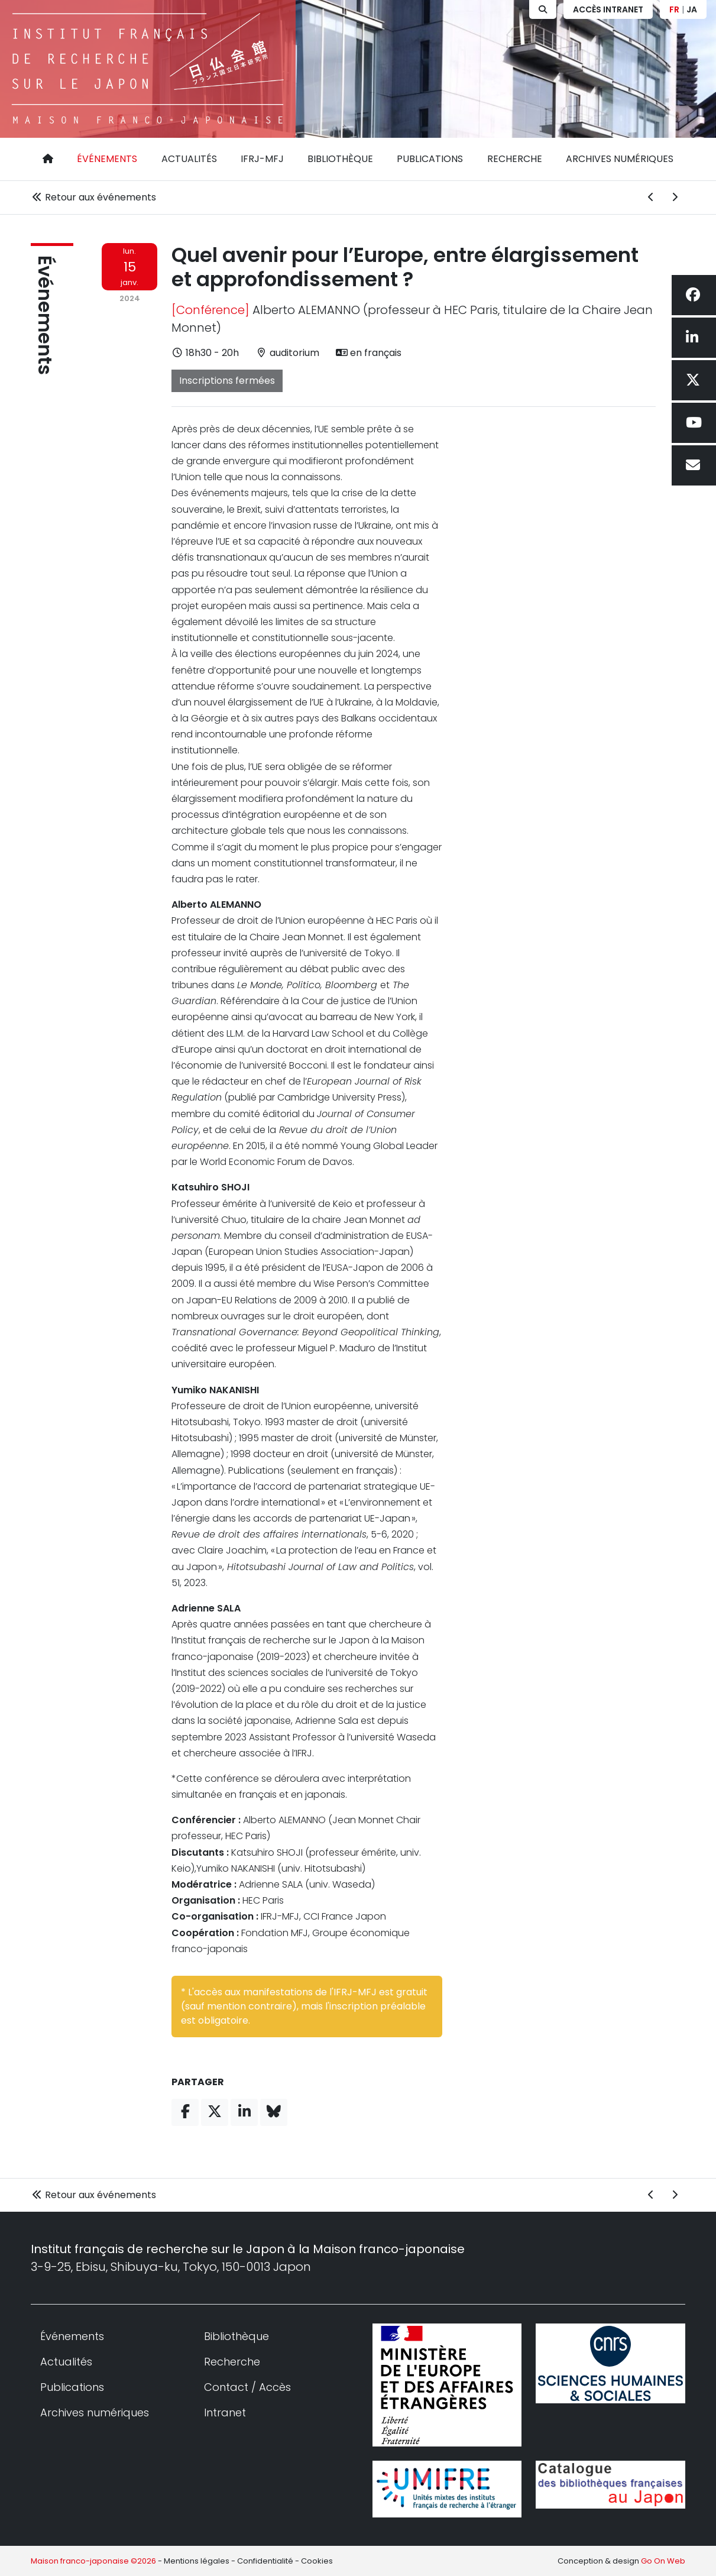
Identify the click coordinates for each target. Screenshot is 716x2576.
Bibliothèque (340, 159)
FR (674, 9)
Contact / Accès (247, 2387)
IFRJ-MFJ (262, 159)
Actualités (189, 159)
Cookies (317, 2561)
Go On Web (663, 2561)
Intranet (225, 2412)
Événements (107, 159)
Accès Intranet (608, 9)
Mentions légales (196, 2561)
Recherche (514, 159)
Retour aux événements (93, 197)
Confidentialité (265, 2561)
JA (691, 9)
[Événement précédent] (651, 197)
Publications (430, 159)
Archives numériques (619, 159)
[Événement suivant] (674, 197)
